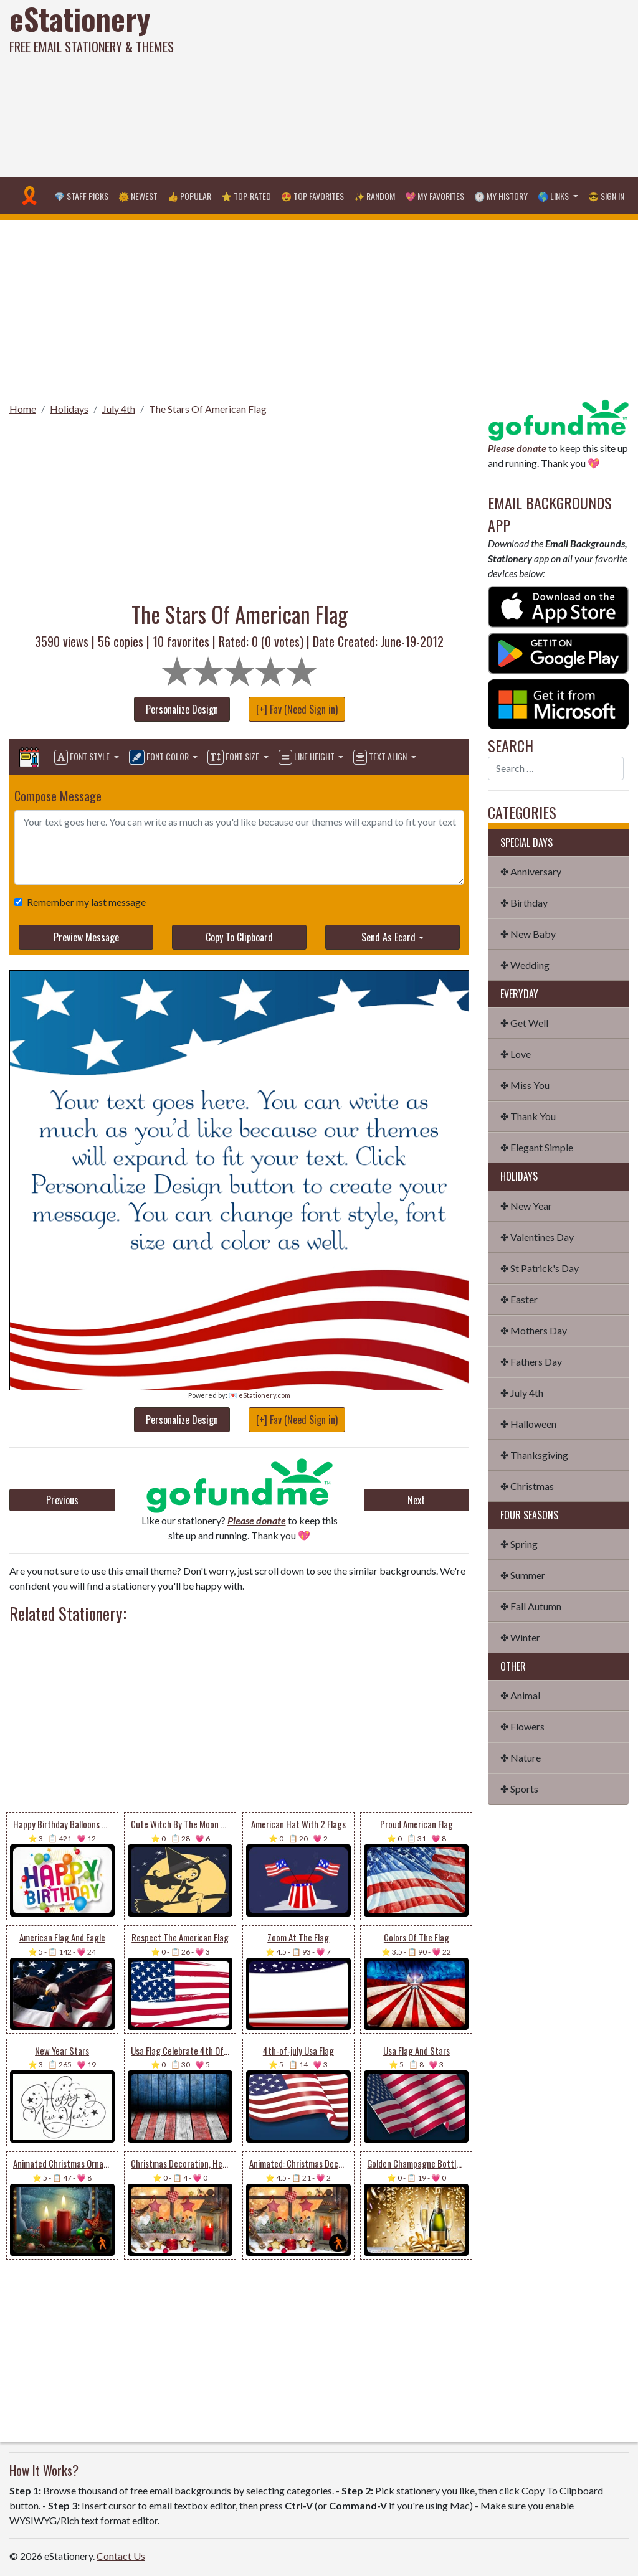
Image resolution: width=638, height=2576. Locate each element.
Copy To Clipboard (239, 937)
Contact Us (121, 2556)
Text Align (381, 757)
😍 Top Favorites (312, 195)
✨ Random (374, 195)
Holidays (69, 409)
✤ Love (515, 1054)
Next (416, 1500)
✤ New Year (526, 1206)
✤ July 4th (521, 1393)
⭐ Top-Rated (246, 195)
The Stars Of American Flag (208, 409)
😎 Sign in (606, 195)
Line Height (307, 757)
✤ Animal (520, 1695)
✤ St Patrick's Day (539, 1268)
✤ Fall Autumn (530, 1606)
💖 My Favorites (434, 195)
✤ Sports (519, 1789)
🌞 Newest (138, 195)
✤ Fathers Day (531, 1361)
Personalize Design (182, 709)
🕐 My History (501, 195)
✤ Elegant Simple (536, 1147)
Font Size (234, 757)
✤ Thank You (528, 1116)
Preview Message (86, 937)
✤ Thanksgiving (534, 1455)
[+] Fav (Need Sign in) (297, 709)
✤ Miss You (525, 1085)
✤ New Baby (528, 934)
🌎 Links (554, 195)
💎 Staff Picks (81, 195)
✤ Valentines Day (537, 1237)
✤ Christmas (527, 1486)
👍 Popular (189, 195)
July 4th (118, 409)
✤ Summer (522, 1575)
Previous (62, 1500)
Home (22, 409)
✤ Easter (519, 1299)
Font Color (160, 757)
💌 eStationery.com (259, 1395)
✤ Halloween (528, 1424)
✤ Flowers (522, 1726)
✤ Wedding (525, 965)
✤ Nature (520, 1757)
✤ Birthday (524, 902)
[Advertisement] (429, 87)
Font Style (83, 757)
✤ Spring (519, 1544)
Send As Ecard (388, 937)
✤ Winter (520, 1637)
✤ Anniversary (530, 871)
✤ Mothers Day (533, 1330)
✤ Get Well (524, 1023)
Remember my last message (84, 902)
